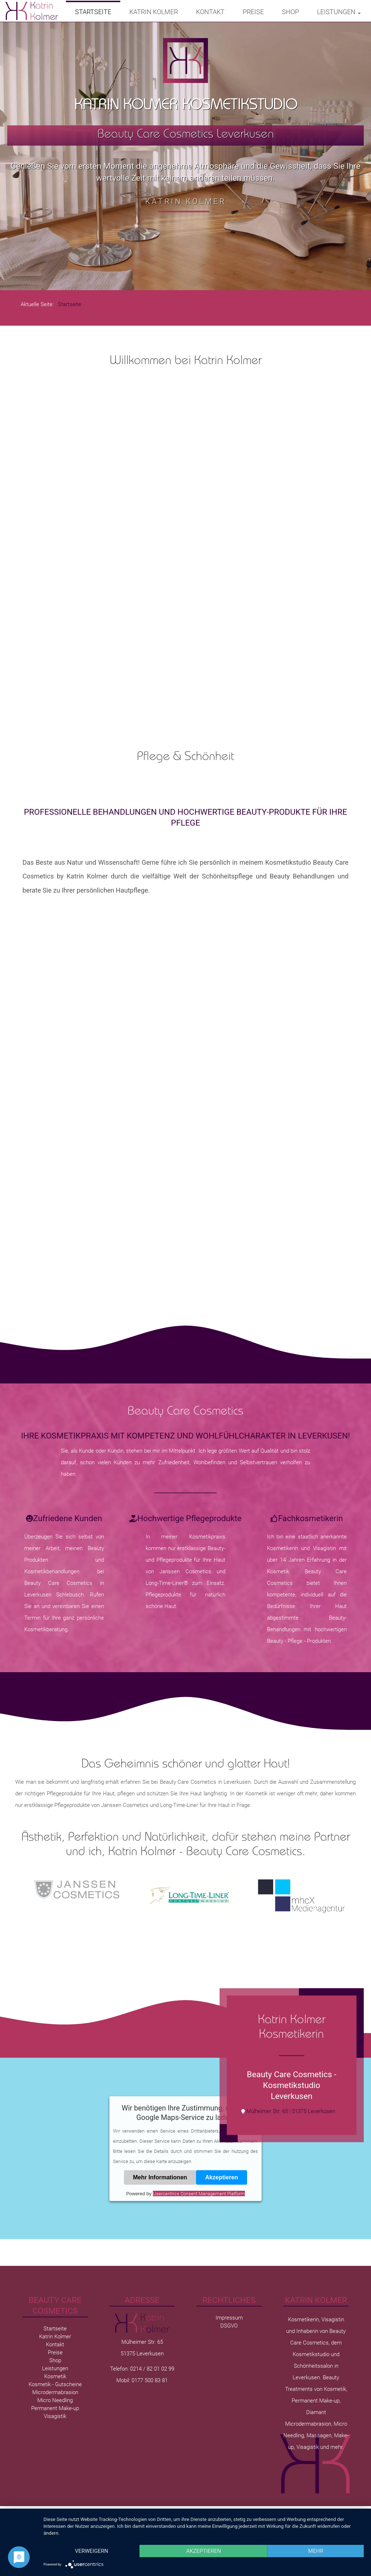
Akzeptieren (221, 2177)
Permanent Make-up (55, 2408)
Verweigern (91, 2551)
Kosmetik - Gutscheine (55, 2384)
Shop (290, 12)
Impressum (229, 2317)
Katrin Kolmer (153, 12)
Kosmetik (55, 2376)
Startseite (93, 12)
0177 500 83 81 (150, 2380)
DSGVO (229, 2325)
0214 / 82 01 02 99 (152, 2369)
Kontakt (210, 12)
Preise (253, 12)
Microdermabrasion (55, 2392)
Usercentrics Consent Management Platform (199, 2193)
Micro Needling (55, 2400)
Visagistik (55, 2416)
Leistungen (339, 12)
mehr (316, 2551)
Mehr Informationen (160, 2177)
